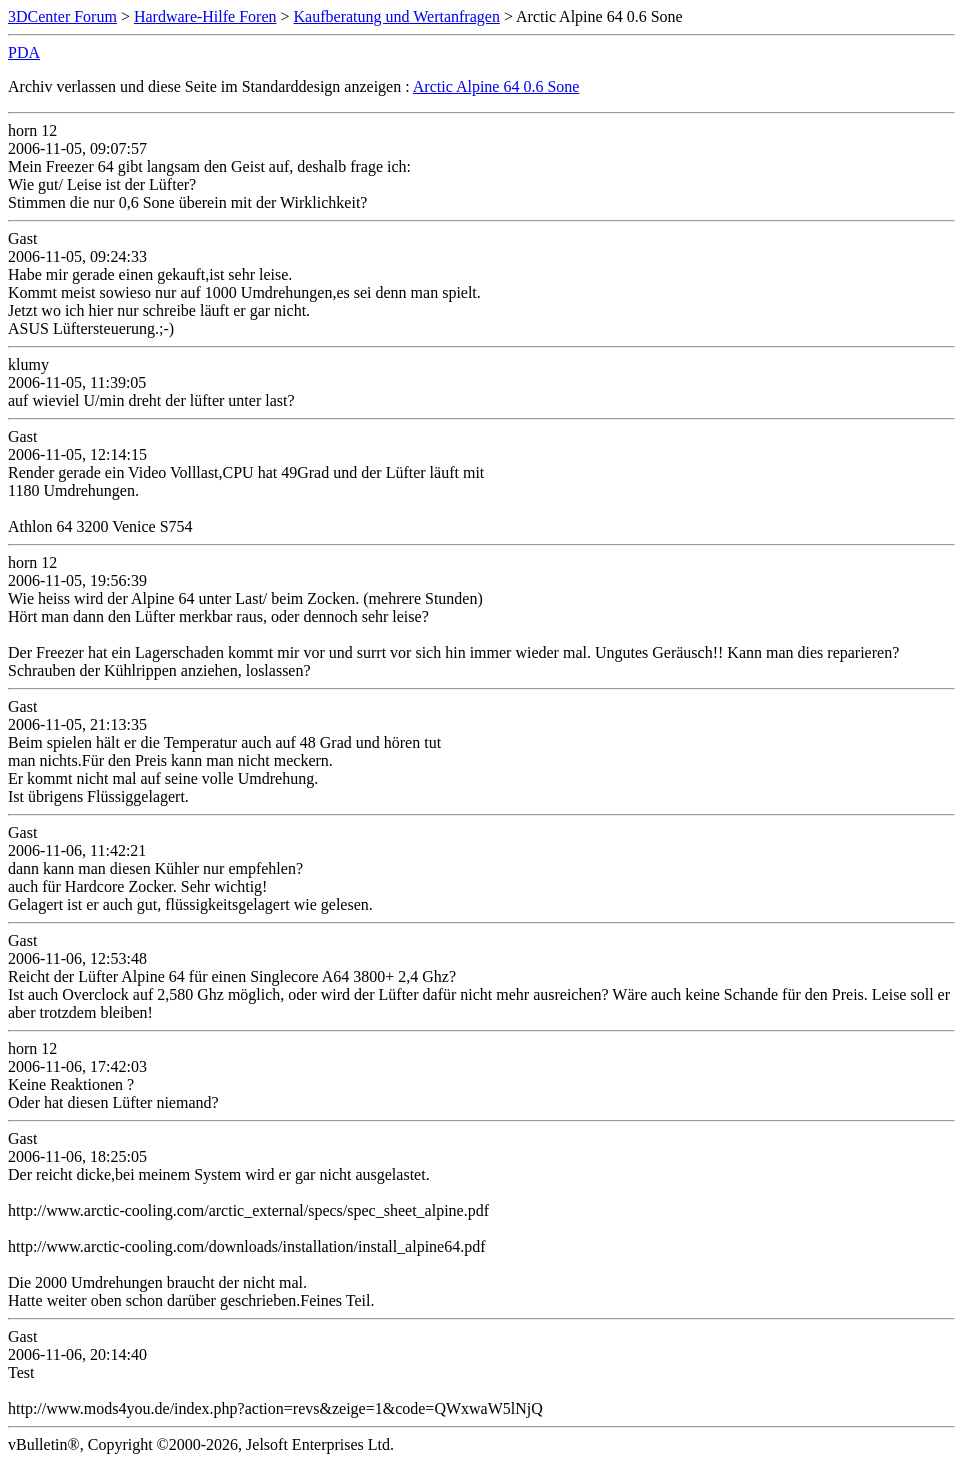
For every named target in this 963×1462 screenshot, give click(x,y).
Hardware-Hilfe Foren (205, 16)
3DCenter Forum (62, 16)
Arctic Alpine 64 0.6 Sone (496, 86)
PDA (24, 52)
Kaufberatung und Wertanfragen (397, 16)
